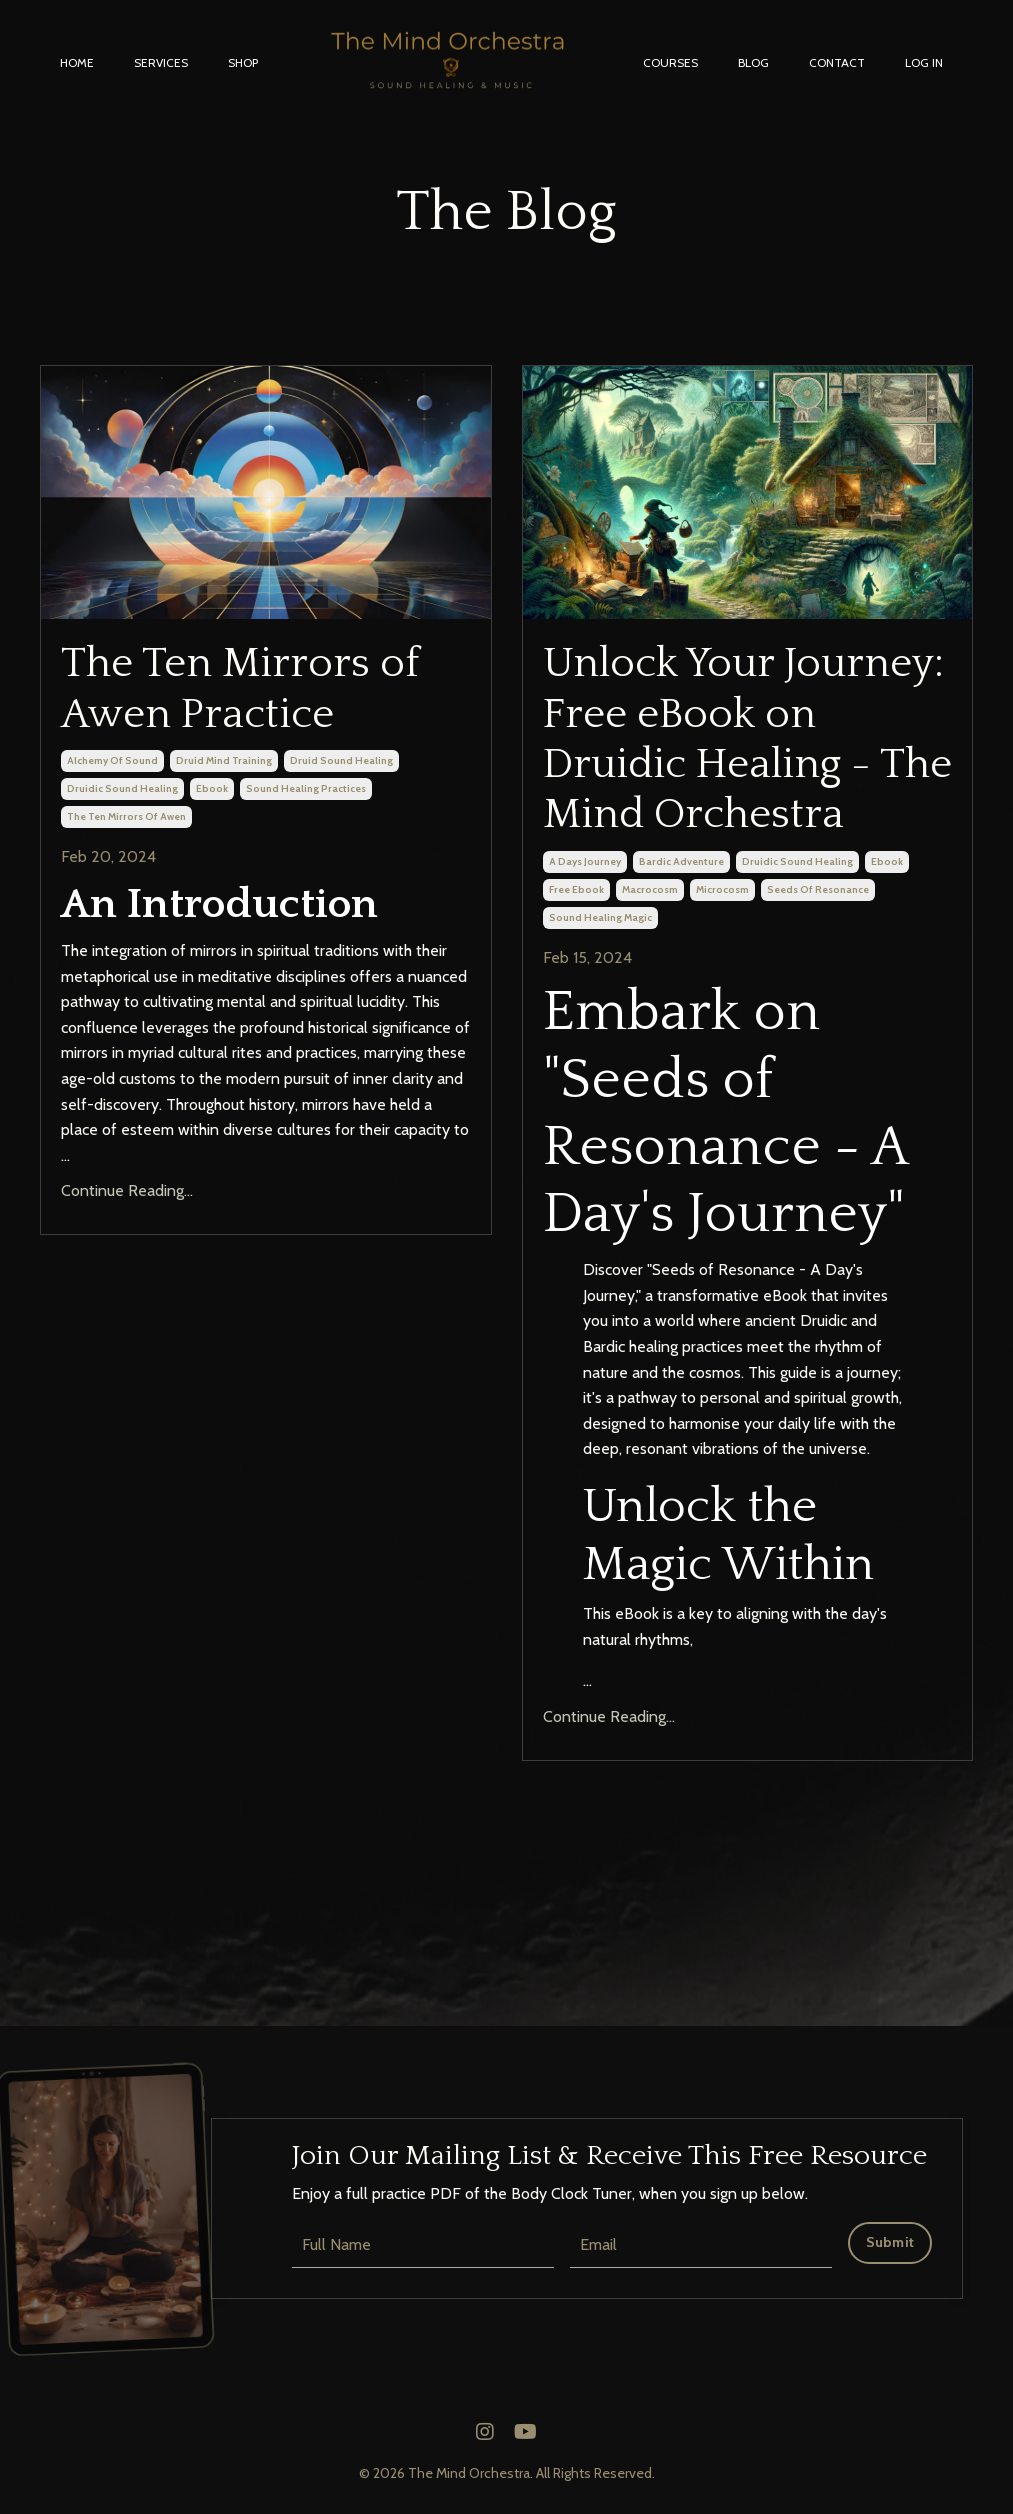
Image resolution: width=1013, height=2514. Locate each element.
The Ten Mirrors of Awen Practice (240, 688)
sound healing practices (306, 788)
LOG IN (924, 62)
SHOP (243, 62)
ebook (212, 788)
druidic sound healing (122, 788)
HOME (77, 62)
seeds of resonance (818, 889)
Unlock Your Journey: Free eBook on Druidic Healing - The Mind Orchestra (747, 739)
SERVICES (161, 62)
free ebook (576, 889)
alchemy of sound (112, 760)
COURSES (670, 62)
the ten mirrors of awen (126, 816)
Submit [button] (890, 2242)
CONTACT (837, 62)
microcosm (722, 889)
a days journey (585, 861)
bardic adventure (681, 861)
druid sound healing (341, 760)
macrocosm (650, 889)
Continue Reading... (127, 1190)
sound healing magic (600, 917)
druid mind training (224, 760)
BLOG (753, 62)
